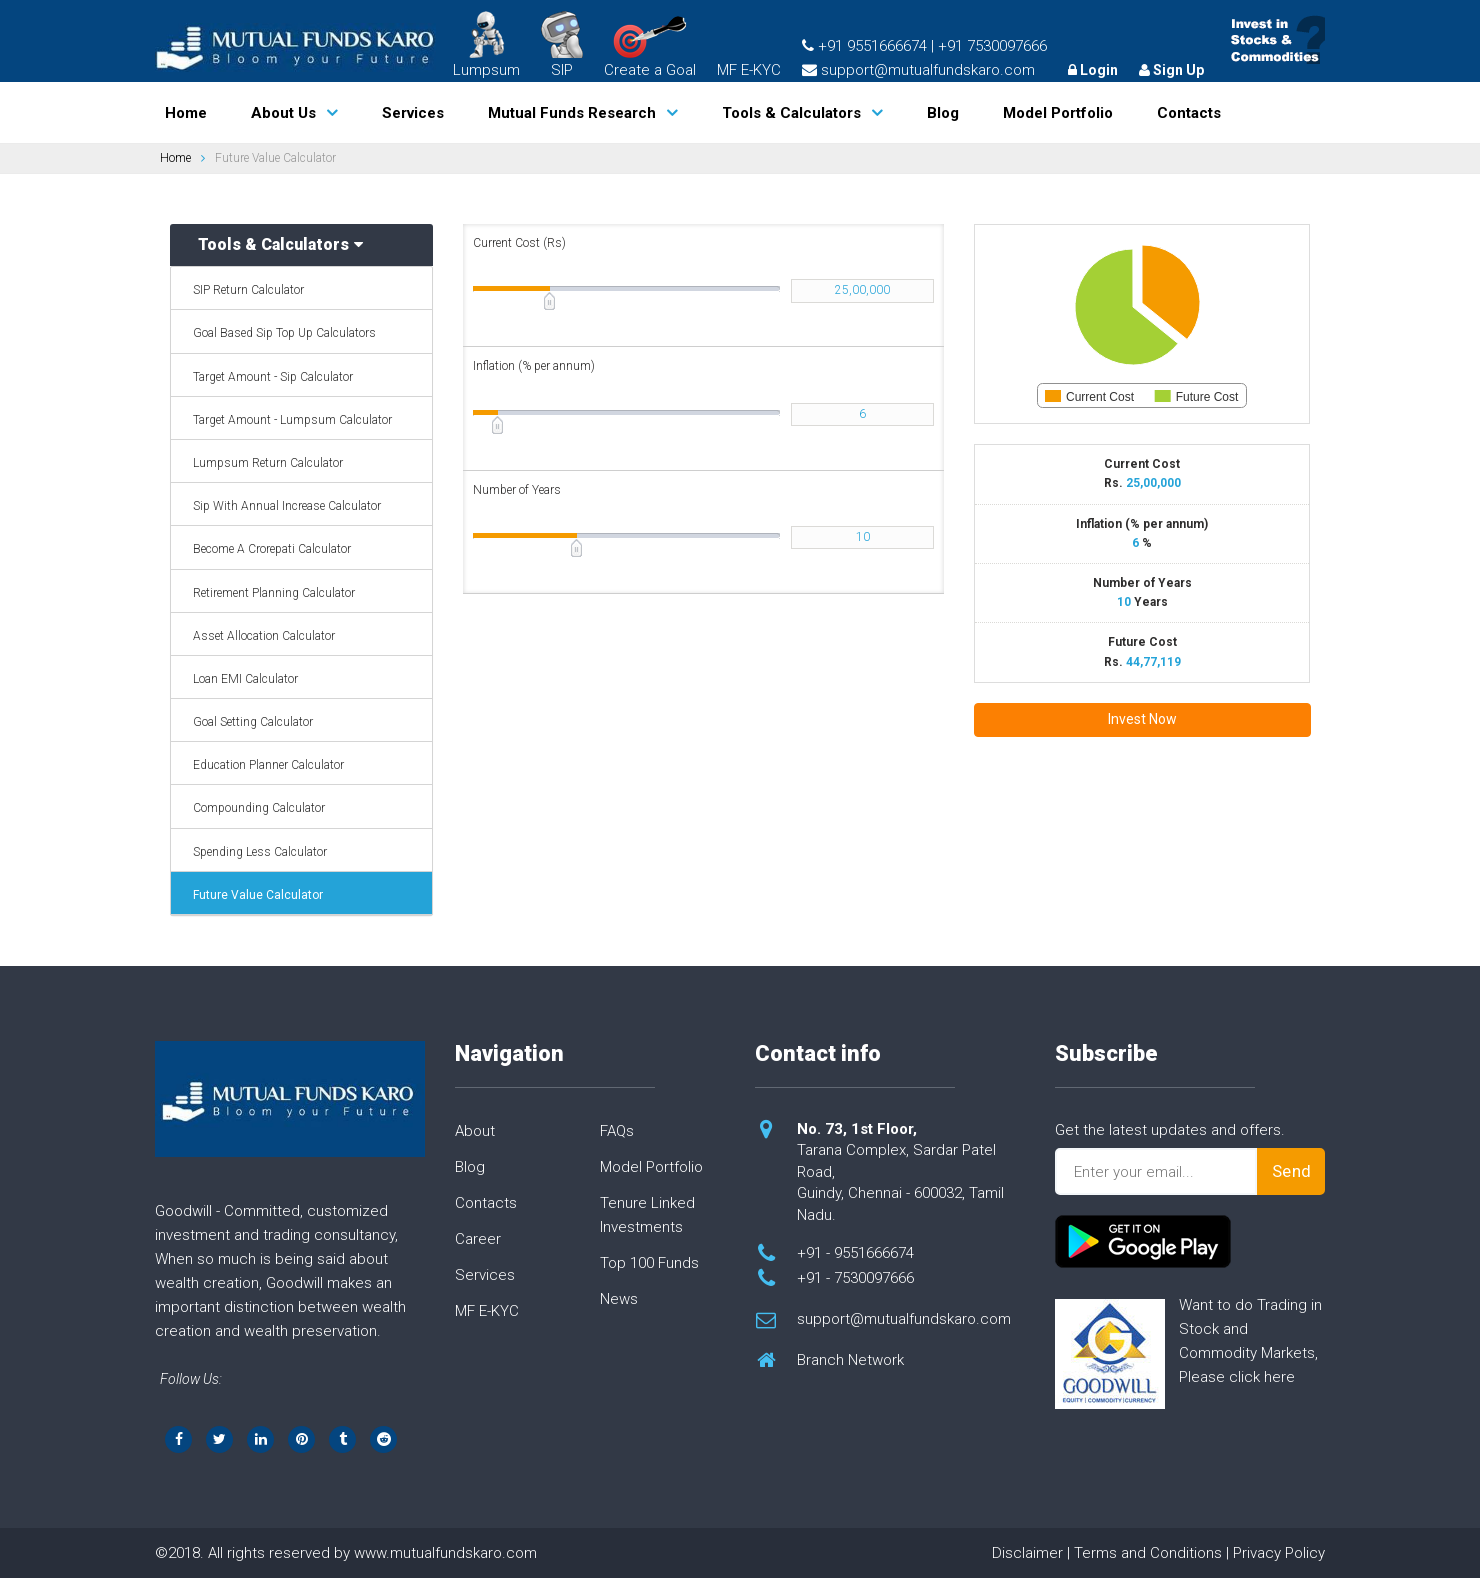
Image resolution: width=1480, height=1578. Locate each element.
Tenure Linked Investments (647, 1215)
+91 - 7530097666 (855, 1278)
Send (1292, 1171)
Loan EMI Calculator (245, 679)
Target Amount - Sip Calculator (273, 377)
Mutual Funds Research (572, 113)
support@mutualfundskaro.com (904, 1319)
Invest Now (1142, 719)
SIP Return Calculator (248, 290)
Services (413, 113)
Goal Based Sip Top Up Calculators (284, 333)
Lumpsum (486, 45)
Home (186, 113)
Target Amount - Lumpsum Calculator (292, 420)
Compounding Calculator (259, 808)
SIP (562, 45)
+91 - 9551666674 (855, 1253)
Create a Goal (650, 47)
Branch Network (850, 1360)
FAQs (617, 1131)
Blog (943, 113)
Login (1093, 70)
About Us (283, 113)
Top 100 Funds (649, 1263)
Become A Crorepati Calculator (272, 549)
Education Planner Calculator (268, 765)
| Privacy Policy (1275, 1553)
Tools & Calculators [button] (280, 245)
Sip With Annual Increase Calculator (287, 506)
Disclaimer (1027, 1553)
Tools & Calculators (791, 113)
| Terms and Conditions (1144, 1553)
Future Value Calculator (258, 895)
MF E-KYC (749, 70)
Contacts (1189, 113)
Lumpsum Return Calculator (268, 463)
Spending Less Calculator (260, 852)
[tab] (301, 245)
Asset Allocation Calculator (264, 636)
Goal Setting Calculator (253, 722)
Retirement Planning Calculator (274, 593)
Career (478, 1239)
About (475, 1131)
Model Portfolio (1058, 113)
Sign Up (1171, 70)
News (619, 1299)
